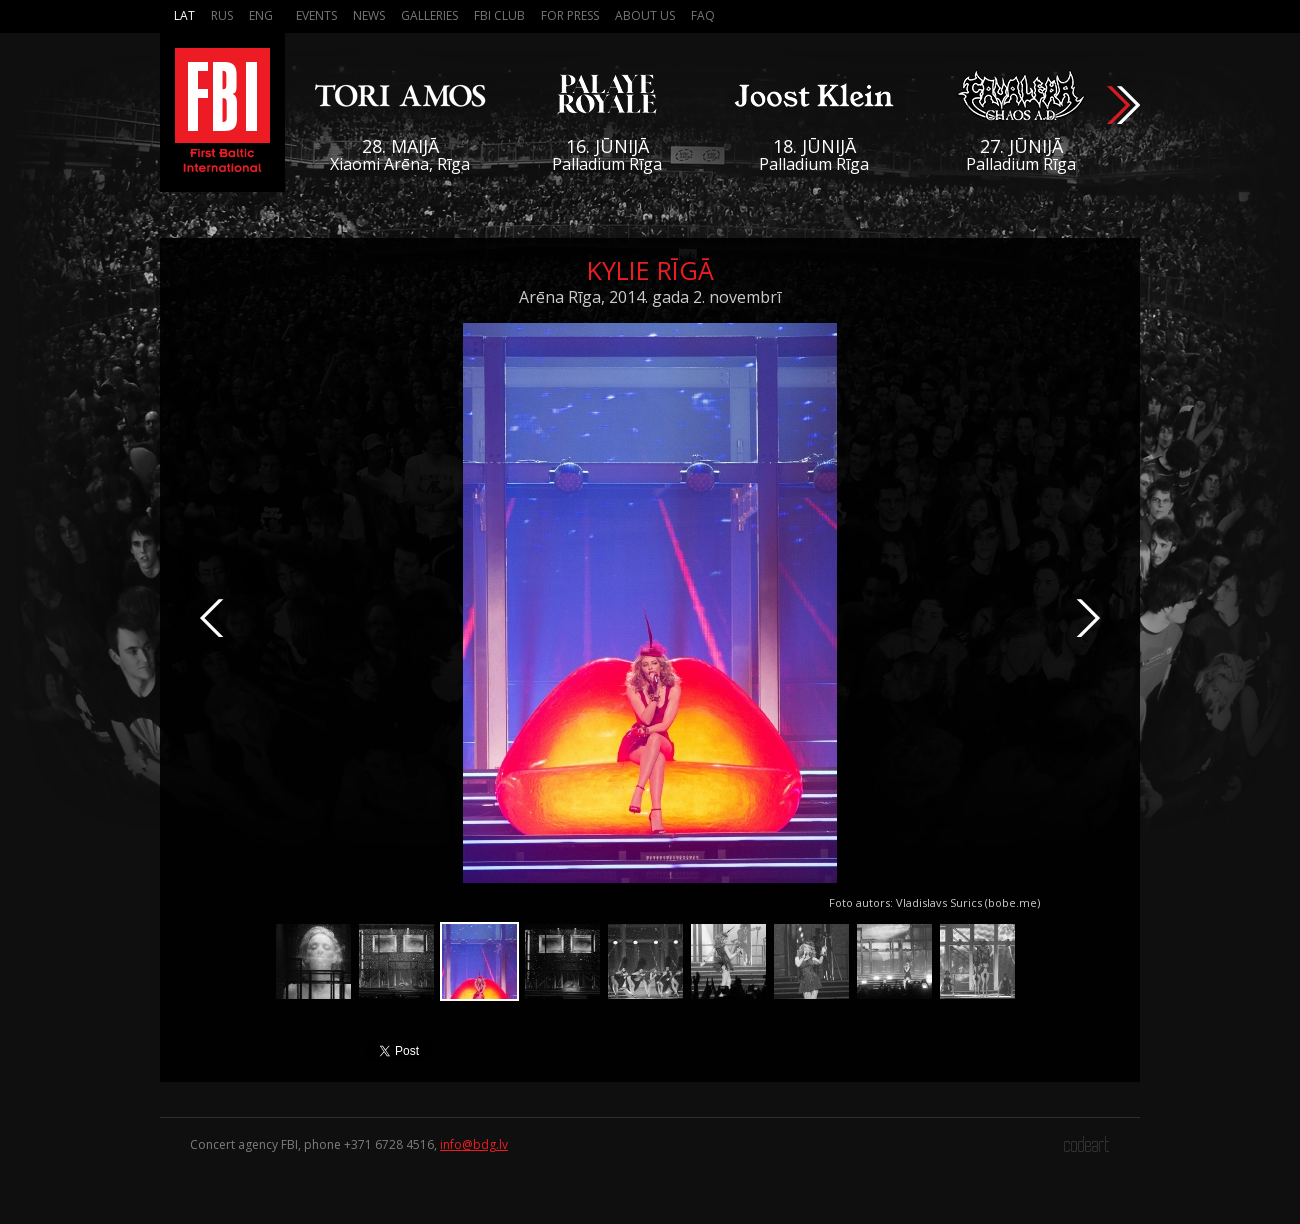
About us (645, 15)
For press (570, 15)
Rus (222, 15)
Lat (184, 15)
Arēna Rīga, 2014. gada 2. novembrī (650, 297)
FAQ (703, 15)
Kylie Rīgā (650, 270)
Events (316, 15)
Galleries (429, 15)
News (369, 15)
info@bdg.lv (474, 1144)
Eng (261, 15)
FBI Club (499, 15)
